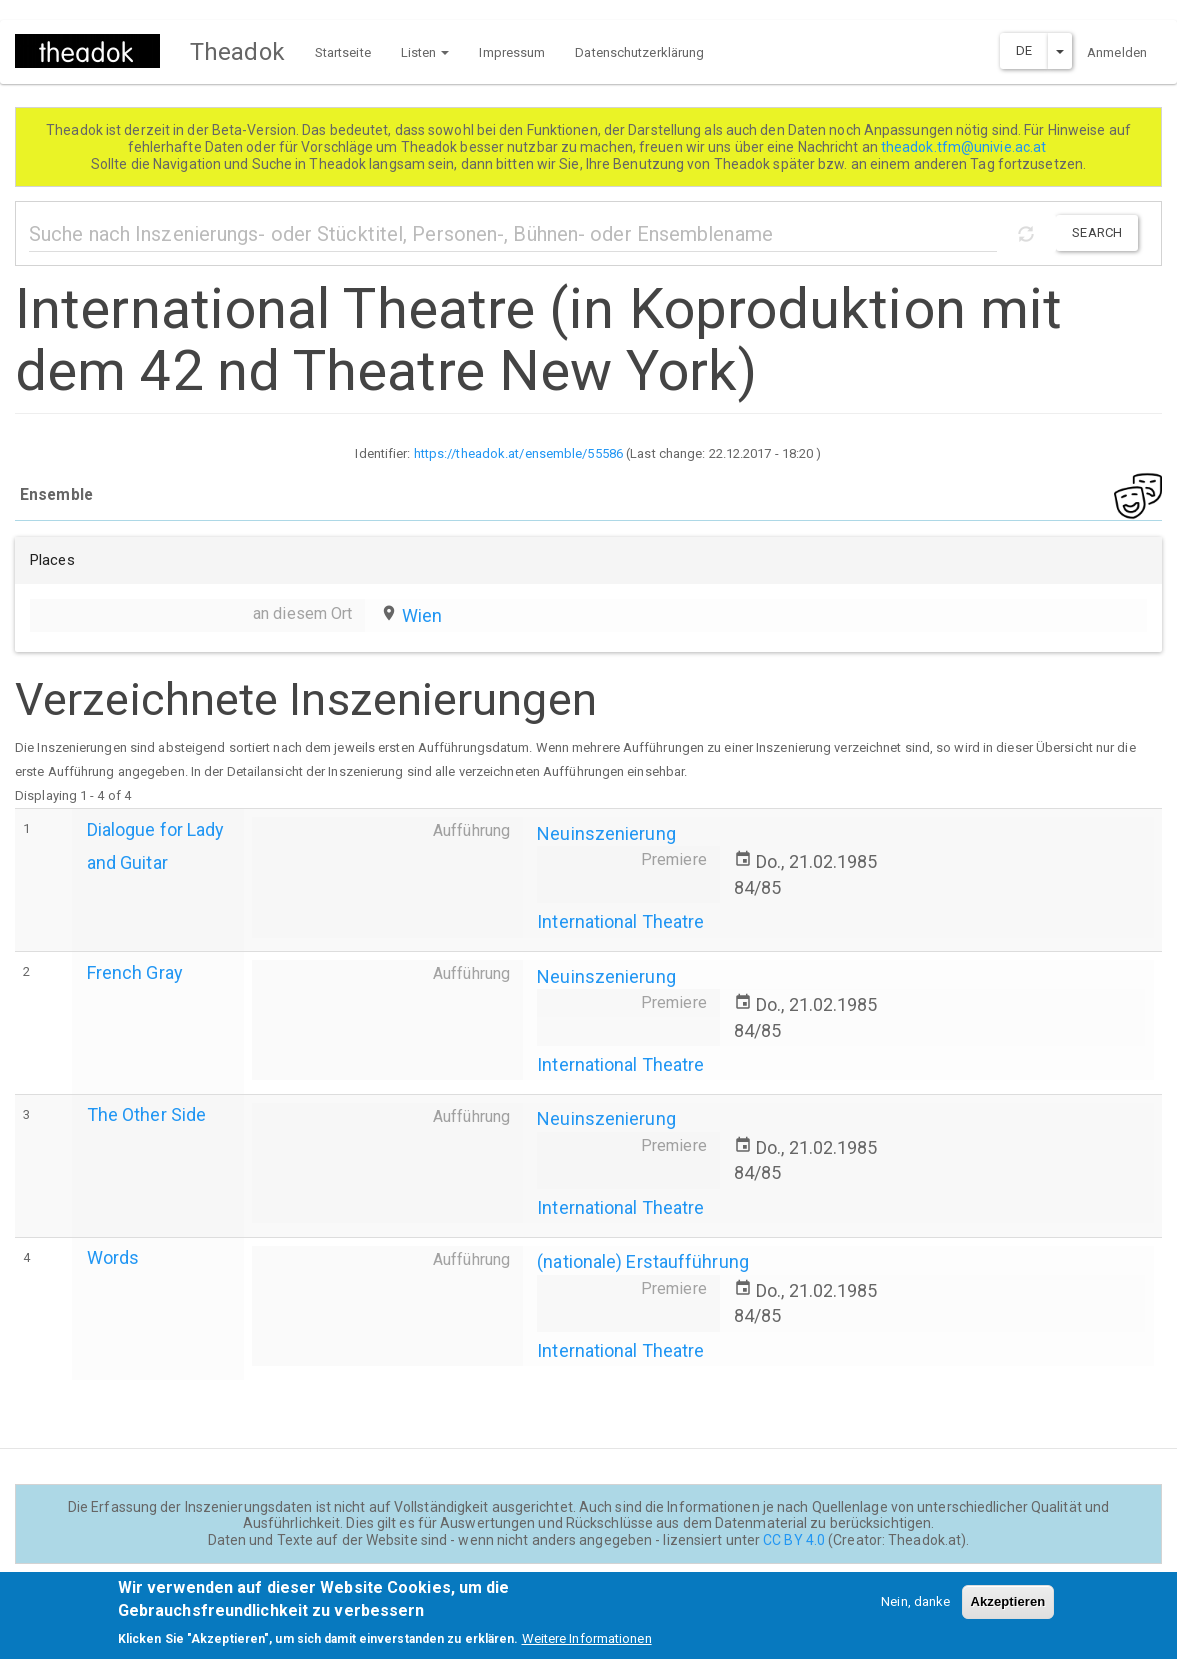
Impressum (512, 52)
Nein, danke (915, 1610)
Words (113, 1257)
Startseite (343, 52)
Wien (422, 615)
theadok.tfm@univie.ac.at (965, 147)
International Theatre (620, 921)
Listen (425, 52)
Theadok (237, 52)
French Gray (135, 972)
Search (1097, 232)
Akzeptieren (1008, 1610)
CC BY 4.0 (794, 1540)
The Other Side (146, 1114)
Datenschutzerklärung (639, 52)
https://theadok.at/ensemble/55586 (518, 453)
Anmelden (1117, 52)
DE (1024, 50)
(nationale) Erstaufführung (643, 1261)
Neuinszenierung (606, 833)
